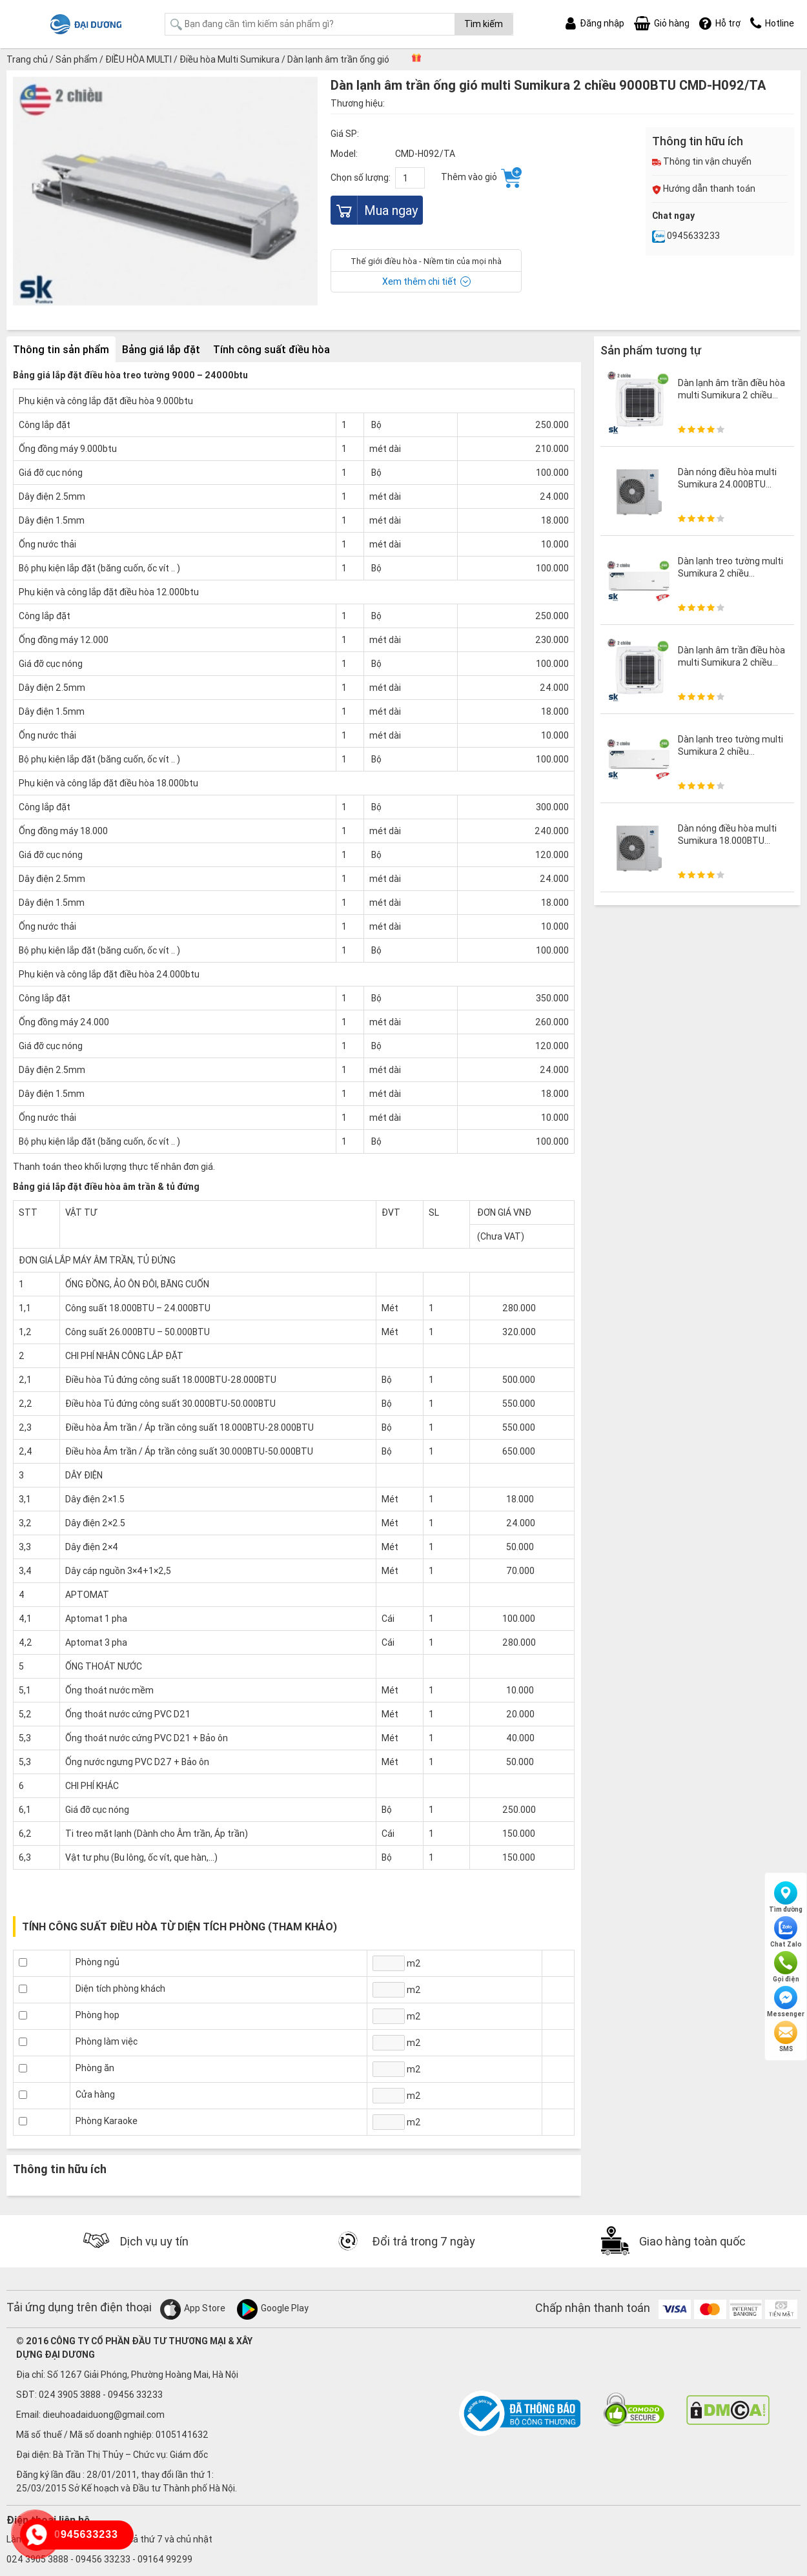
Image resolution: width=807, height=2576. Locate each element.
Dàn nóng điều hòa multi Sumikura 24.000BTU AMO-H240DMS (727, 483)
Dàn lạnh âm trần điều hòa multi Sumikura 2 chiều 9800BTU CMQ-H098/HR (731, 394)
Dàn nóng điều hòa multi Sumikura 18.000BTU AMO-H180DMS (727, 840)
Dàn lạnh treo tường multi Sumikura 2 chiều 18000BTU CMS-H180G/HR (730, 757)
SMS (785, 2037)
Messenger (785, 2002)
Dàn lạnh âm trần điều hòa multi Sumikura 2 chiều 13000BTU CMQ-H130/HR (731, 661)
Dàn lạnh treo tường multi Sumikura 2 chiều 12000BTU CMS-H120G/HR (730, 578)
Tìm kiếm (483, 24)
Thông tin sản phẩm (61, 349)
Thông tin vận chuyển (701, 161)
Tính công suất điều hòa (271, 349)
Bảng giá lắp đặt (161, 349)
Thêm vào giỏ (481, 177)
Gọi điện (786, 1967)
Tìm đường (785, 1897)
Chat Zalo (786, 1932)
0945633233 (686, 235)
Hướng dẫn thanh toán (703, 188)
